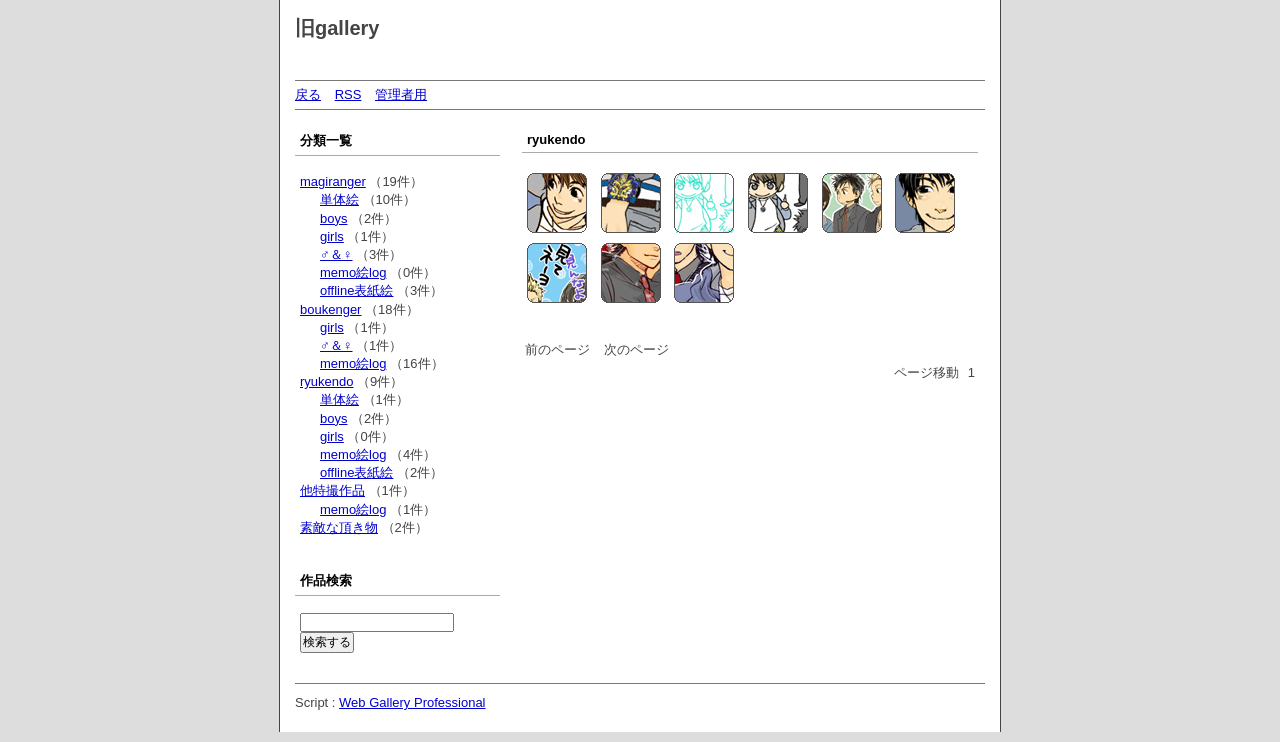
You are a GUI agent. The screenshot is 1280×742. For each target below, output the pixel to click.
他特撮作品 (332, 490)
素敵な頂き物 (339, 527)
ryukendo (326, 381)
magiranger (333, 181)
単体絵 (339, 199)
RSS (348, 94)
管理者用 (401, 94)
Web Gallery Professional (412, 702)
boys (333, 218)
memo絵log (353, 272)
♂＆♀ (336, 254)
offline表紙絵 (356, 290)
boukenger (330, 309)
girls (332, 236)
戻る (308, 94)
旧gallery (337, 28)
